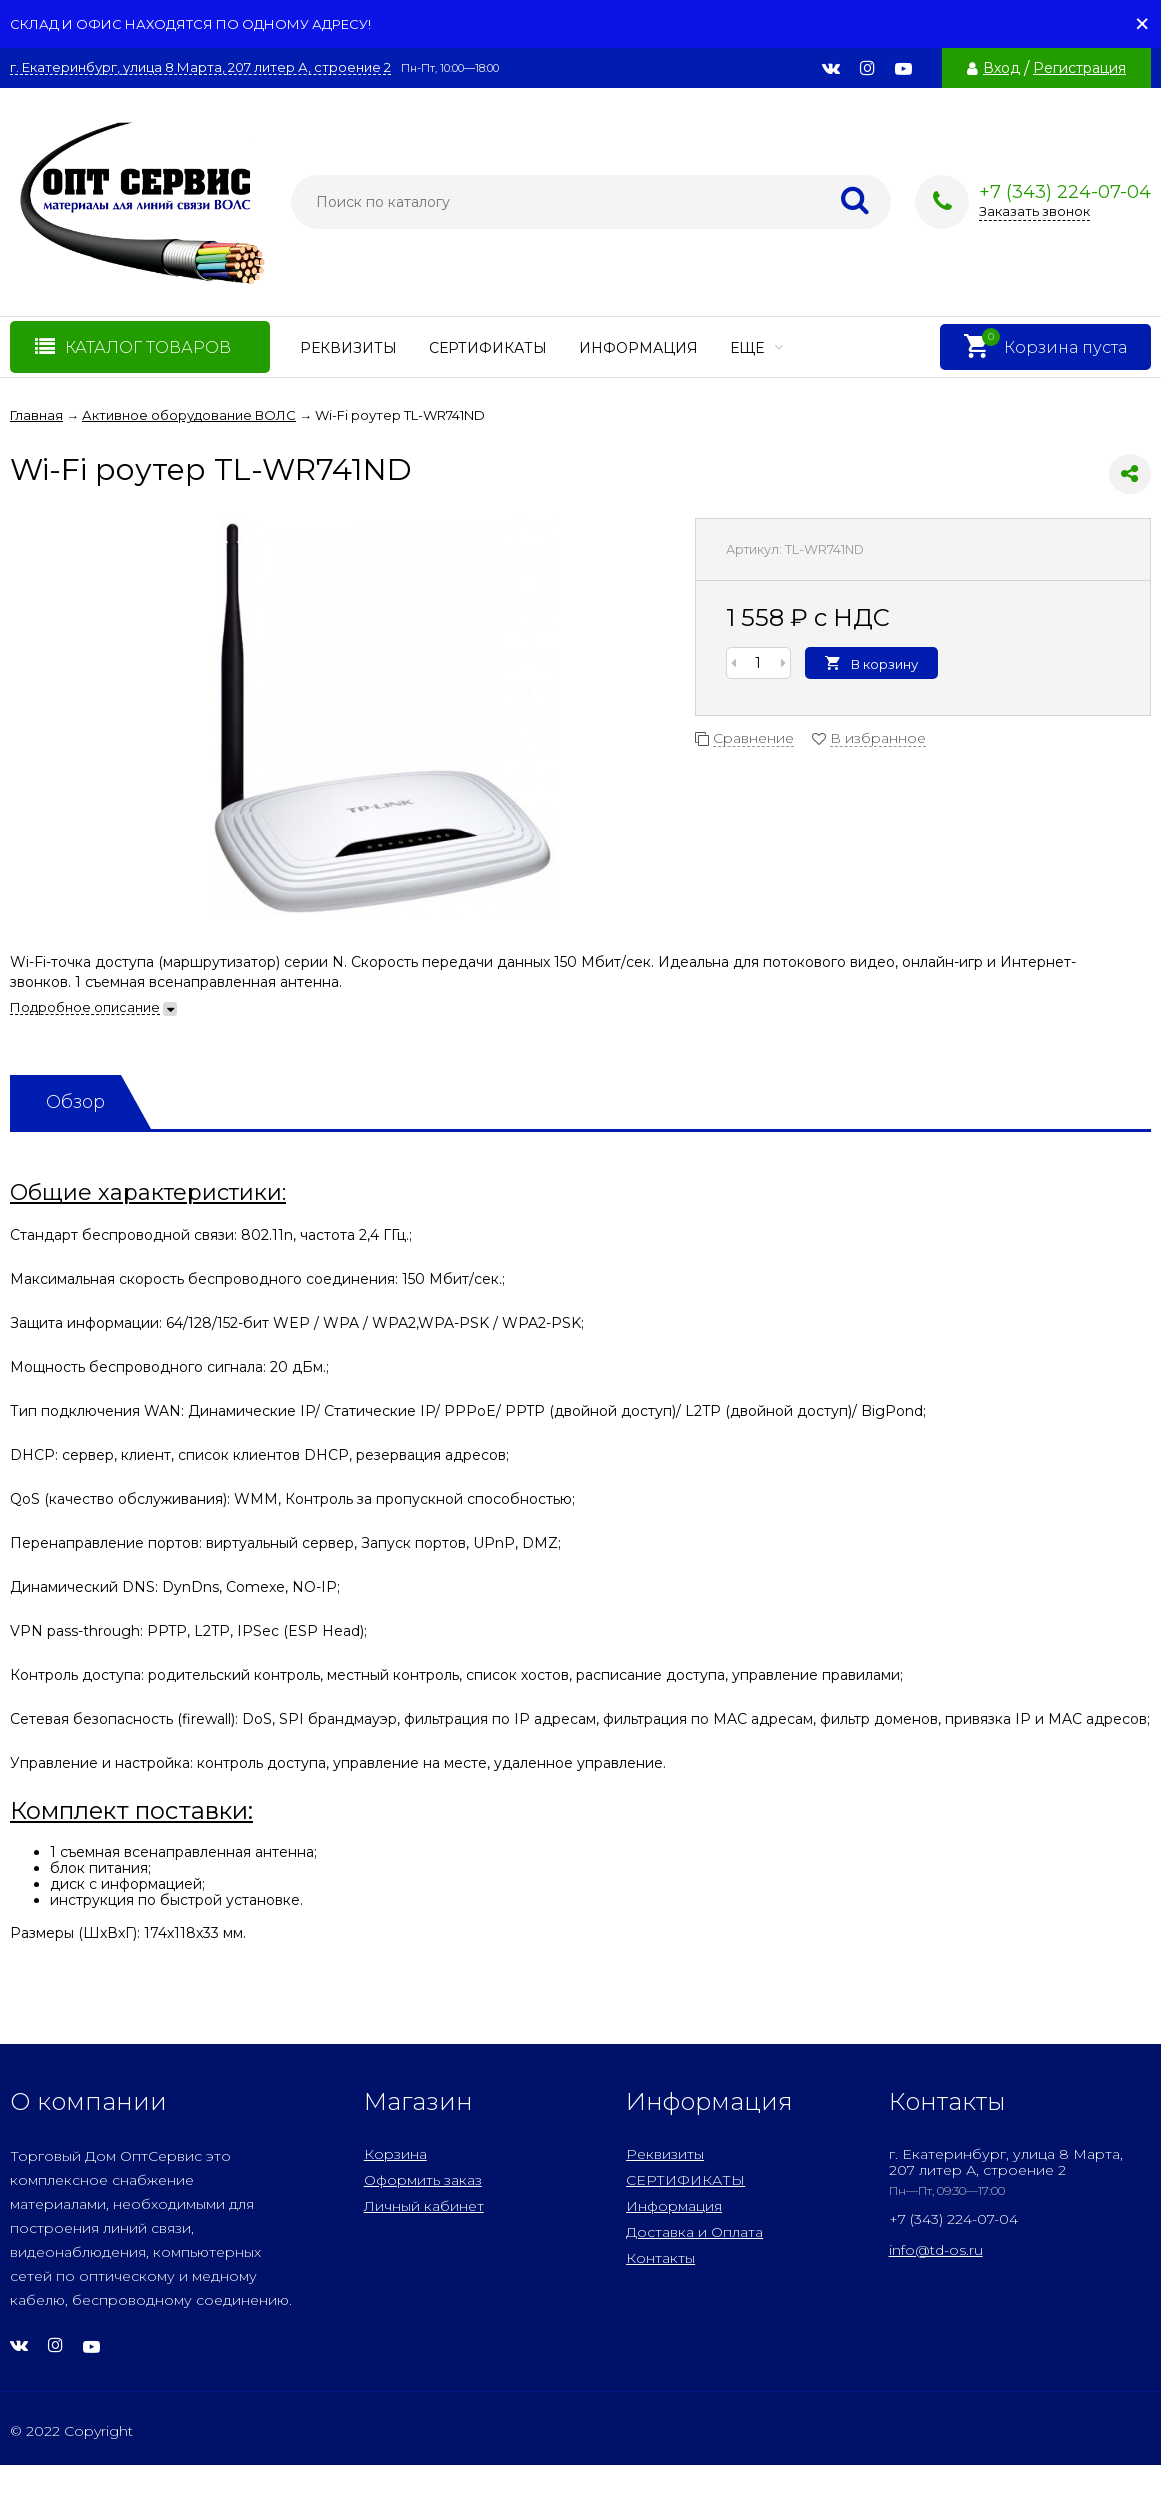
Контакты (660, 2258)
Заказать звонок (1034, 211)
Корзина (395, 2154)
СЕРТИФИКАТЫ (488, 348)
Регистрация (1079, 68)
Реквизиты (348, 348)
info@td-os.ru (936, 2250)
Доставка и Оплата (694, 2232)
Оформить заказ (423, 2180)
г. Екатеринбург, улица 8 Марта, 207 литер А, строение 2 (200, 67)
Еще (756, 348)
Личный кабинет (424, 2206)
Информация (638, 348)
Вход (1001, 68)
